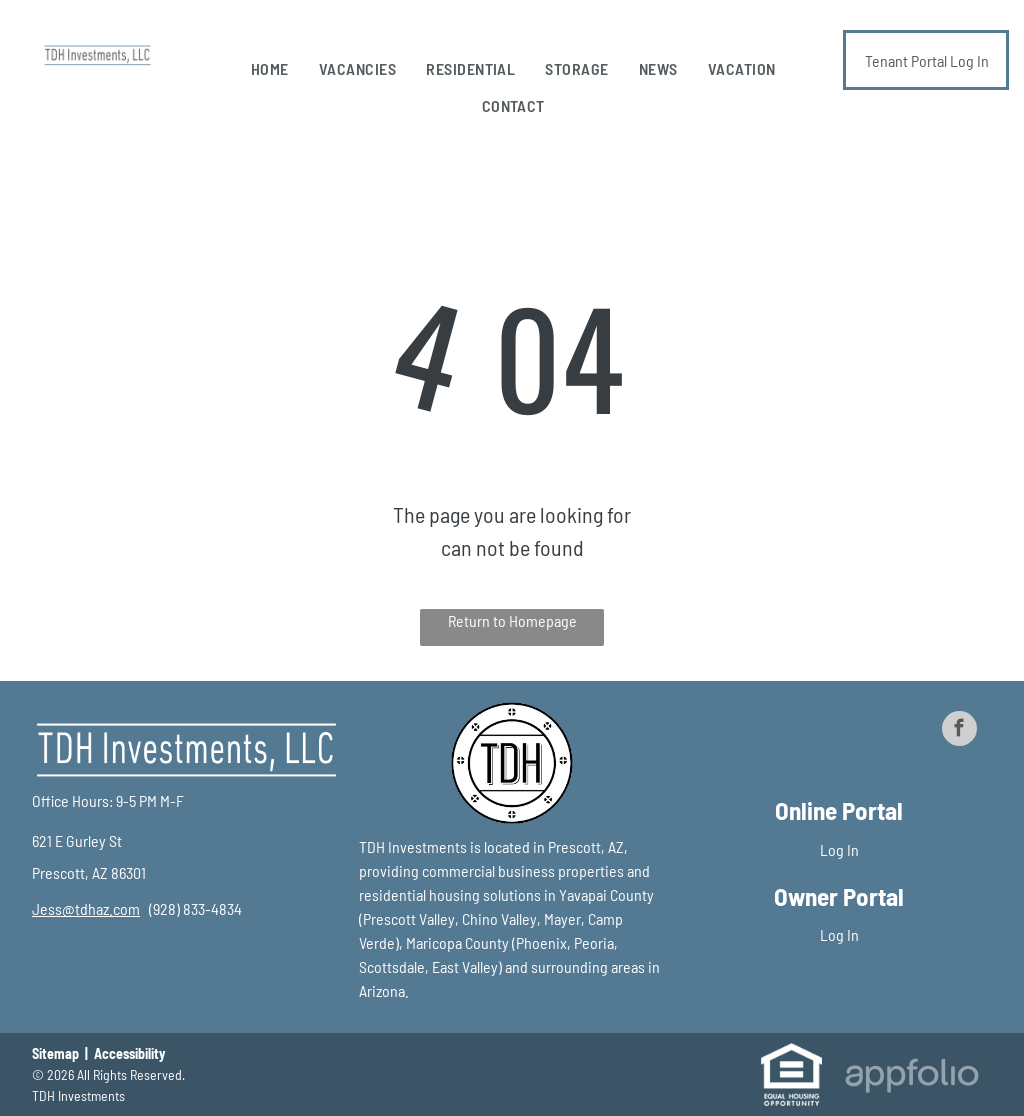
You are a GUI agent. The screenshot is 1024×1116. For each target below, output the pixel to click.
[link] (86, 908)
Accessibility (130, 1053)
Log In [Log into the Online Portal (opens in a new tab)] (839, 849)
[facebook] (959, 731)
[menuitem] (270, 69)
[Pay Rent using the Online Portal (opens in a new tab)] (926, 60)
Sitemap (55, 1053)
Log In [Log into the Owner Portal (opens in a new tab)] (839, 934)
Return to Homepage (512, 620)
